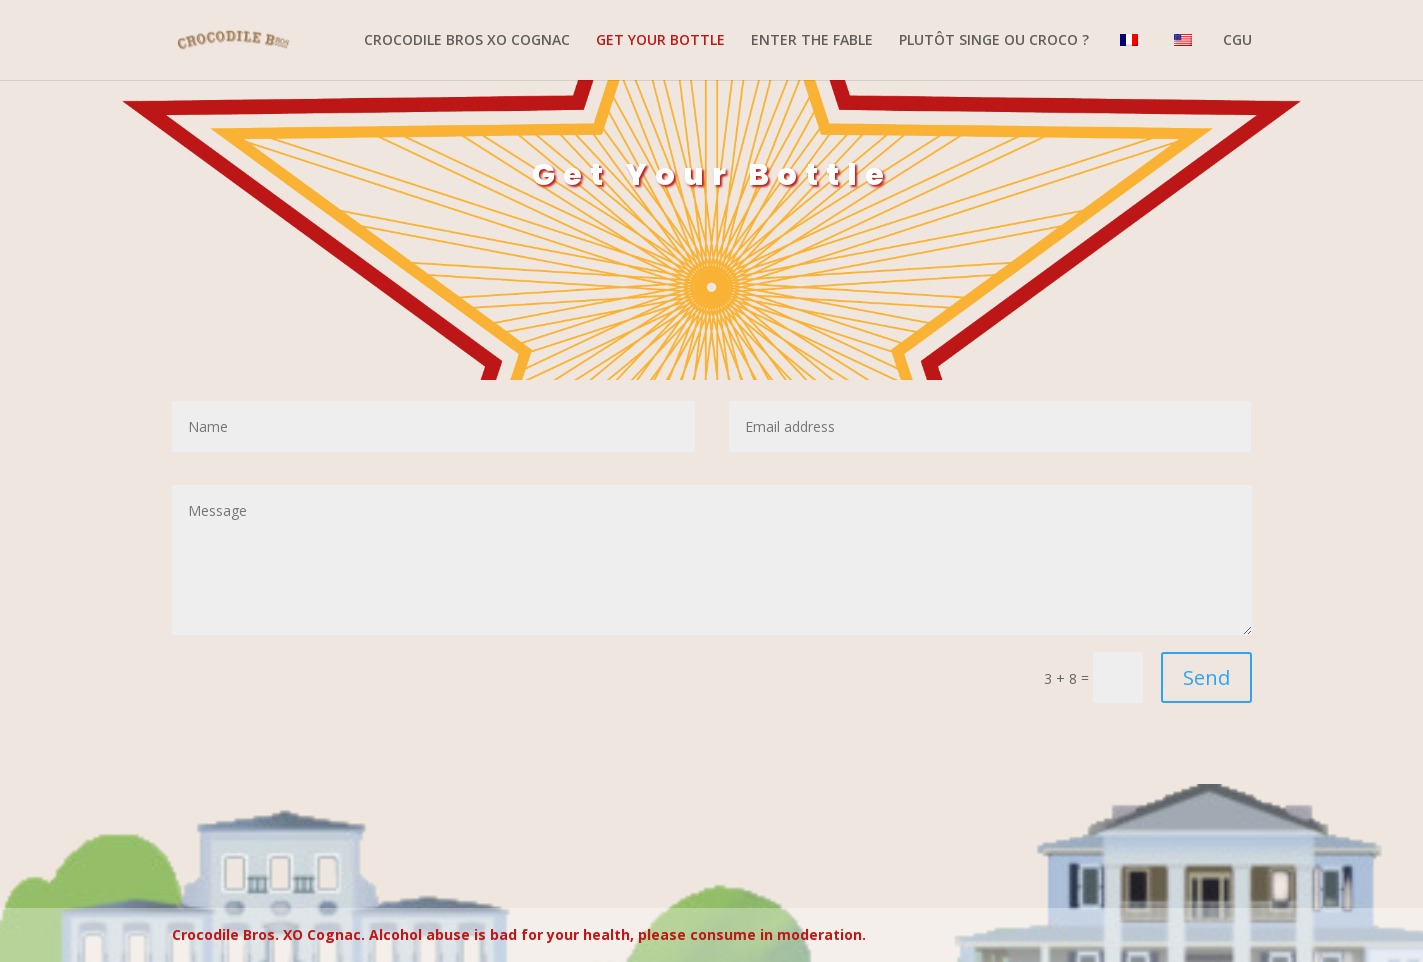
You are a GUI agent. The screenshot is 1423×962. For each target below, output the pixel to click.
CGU (1237, 41)
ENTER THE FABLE (812, 41)
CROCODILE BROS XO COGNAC (467, 41)
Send (1206, 677)
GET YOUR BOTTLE (660, 41)
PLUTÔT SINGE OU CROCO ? (994, 41)
